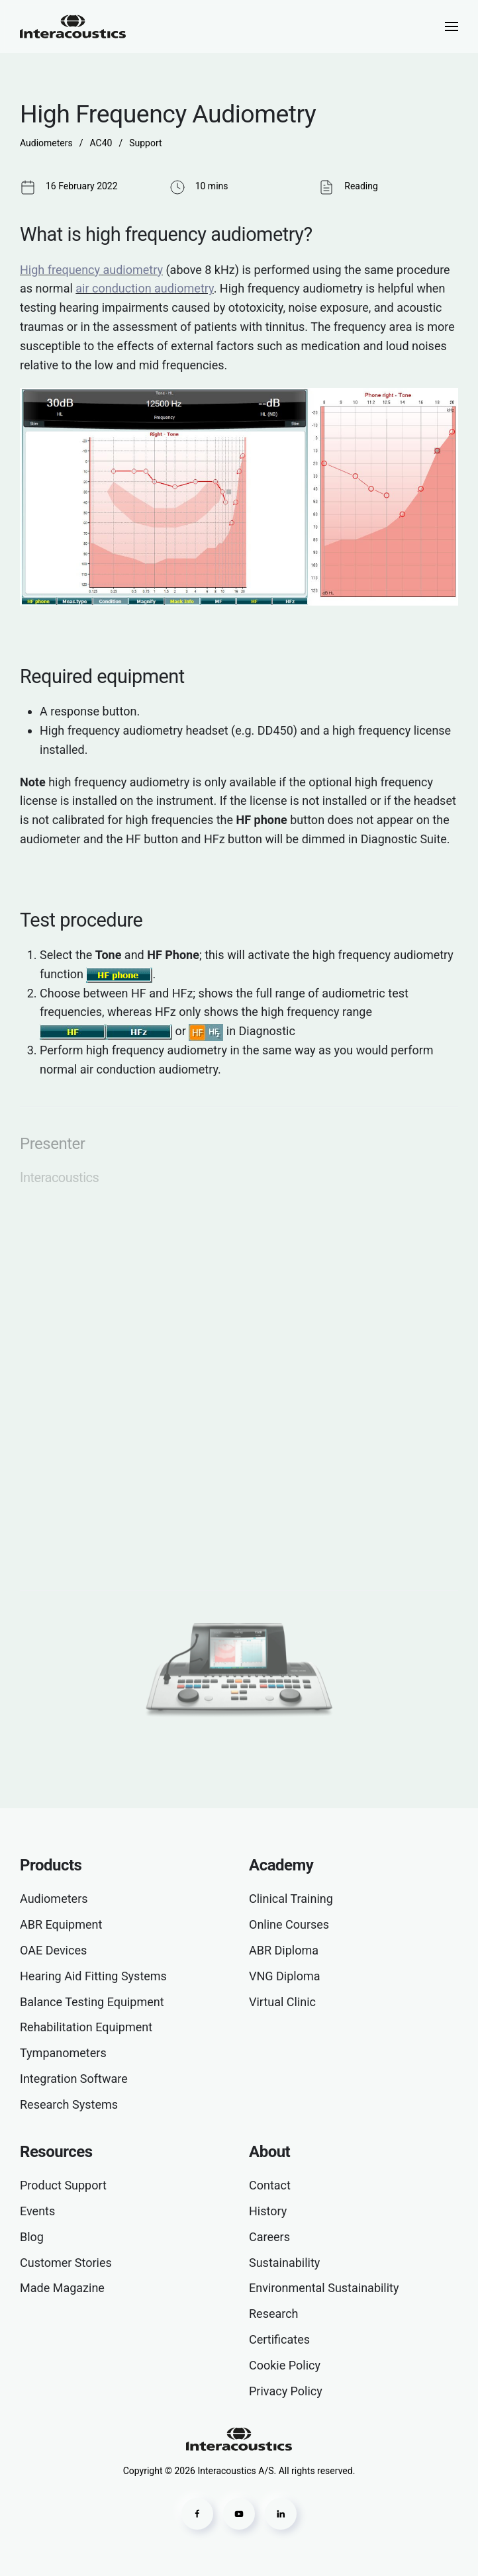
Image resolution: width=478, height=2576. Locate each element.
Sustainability (284, 2263)
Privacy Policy (285, 2391)
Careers (269, 2237)
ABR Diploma (283, 1950)
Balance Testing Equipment (92, 2002)
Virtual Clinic (282, 2002)
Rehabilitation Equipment (86, 2027)
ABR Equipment (61, 1924)
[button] (451, 26)
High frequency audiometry (91, 270)
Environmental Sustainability (324, 2288)
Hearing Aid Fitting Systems (93, 1976)
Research (274, 2314)
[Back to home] (73, 26)
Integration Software (74, 2079)
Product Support (63, 2185)
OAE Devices (53, 1950)
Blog (32, 2237)
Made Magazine (62, 2288)
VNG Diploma (284, 1976)
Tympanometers (63, 2053)
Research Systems (69, 2104)
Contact (270, 2185)
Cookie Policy (284, 2365)
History (268, 2211)
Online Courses (289, 1924)
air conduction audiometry (144, 288)
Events (37, 2211)
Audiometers (54, 1899)
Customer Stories (66, 2263)
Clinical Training (291, 1899)
